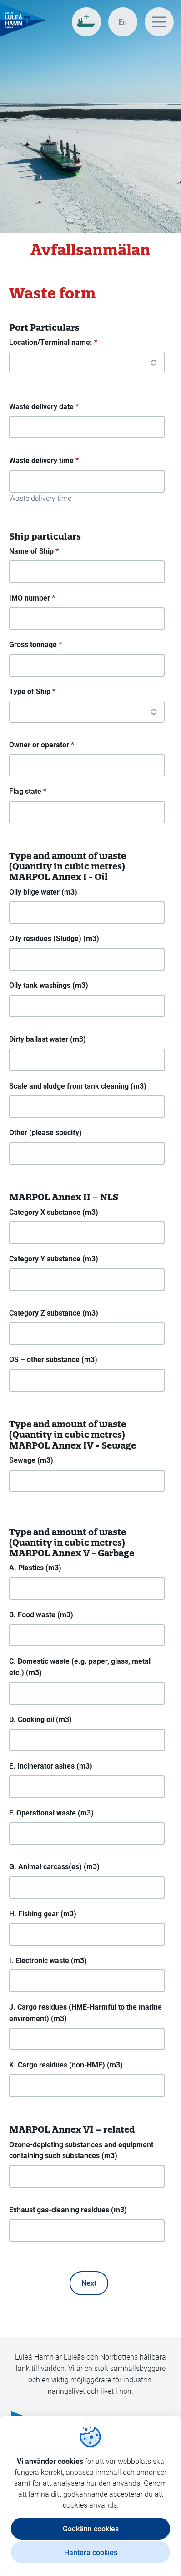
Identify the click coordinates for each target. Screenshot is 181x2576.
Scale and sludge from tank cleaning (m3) (77, 1085)
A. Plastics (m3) (35, 1567)
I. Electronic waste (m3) (48, 1960)
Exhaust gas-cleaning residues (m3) (68, 2209)
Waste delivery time (44, 460)
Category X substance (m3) (53, 1212)
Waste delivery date (44, 406)
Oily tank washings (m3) (48, 985)
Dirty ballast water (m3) (47, 1039)
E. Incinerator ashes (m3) (50, 1765)
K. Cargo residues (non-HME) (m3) (66, 2064)
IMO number (32, 598)
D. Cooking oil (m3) (40, 1719)
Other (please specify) (45, 1132)
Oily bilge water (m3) (43, 891)
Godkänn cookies (91, 2528)
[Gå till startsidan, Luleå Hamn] (22, 20)
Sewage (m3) (31, 1460)
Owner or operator (41, 745)
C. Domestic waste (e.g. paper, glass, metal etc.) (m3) (80, 1666)
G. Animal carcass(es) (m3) (54, 1866)
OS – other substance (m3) (53, 1359)
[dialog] (90, 2496)
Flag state (27, 791)
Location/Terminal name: (53, 342)
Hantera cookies (90, 2552)
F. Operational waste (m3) (51, 1812)
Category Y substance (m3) (53, 1258)
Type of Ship (32, 691)
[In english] (122, 21)
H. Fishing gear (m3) (42, 1913)
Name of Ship (34, 551)
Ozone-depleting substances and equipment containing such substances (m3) (81, 2149)
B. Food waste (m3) (41, 1614)
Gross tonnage (35, 644)
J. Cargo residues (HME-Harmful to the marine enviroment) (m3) (85, 2012)
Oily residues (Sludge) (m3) (54, 938)
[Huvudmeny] (159, 21)
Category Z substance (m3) (53, 1312)
